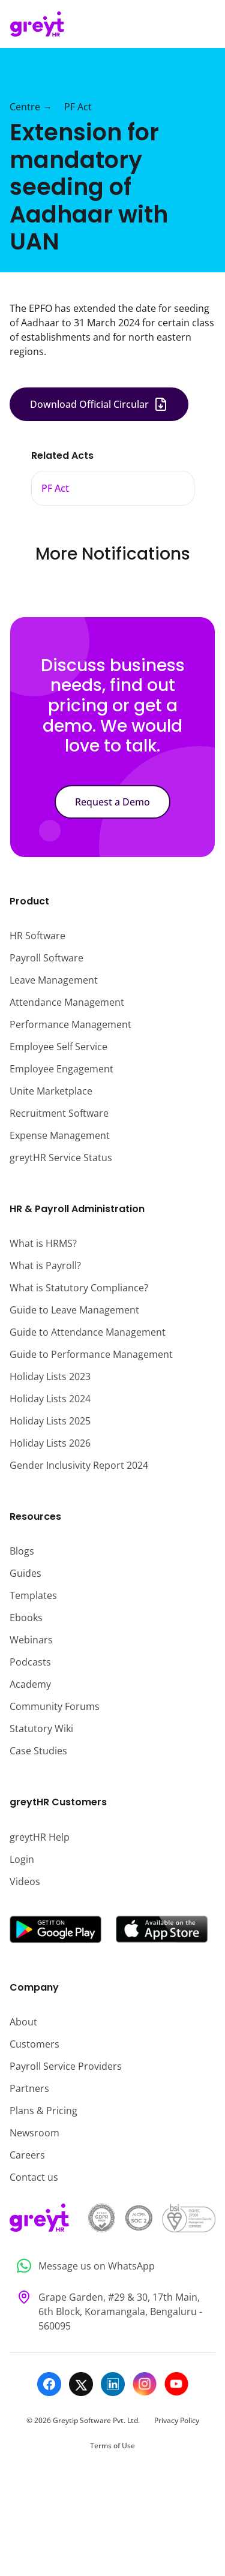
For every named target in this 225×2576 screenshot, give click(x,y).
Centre (25, 106)
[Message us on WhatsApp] (112, 2266)
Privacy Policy (176, 2420)
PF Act (78, 106)
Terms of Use (112, 2445)
